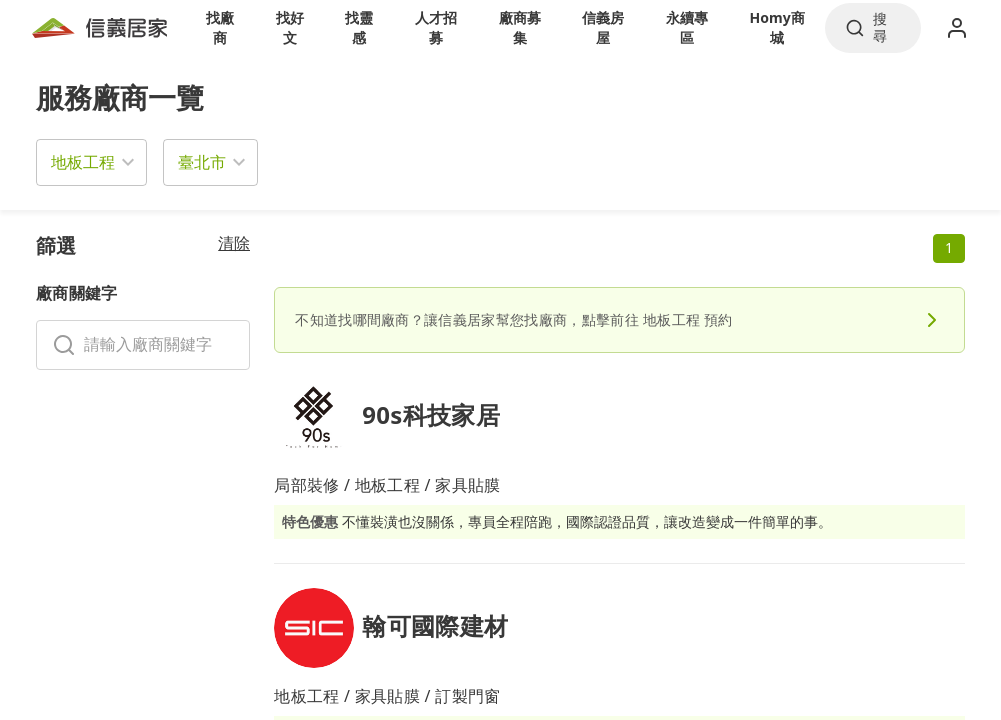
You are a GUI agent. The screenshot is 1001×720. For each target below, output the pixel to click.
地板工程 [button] (83, 162)
